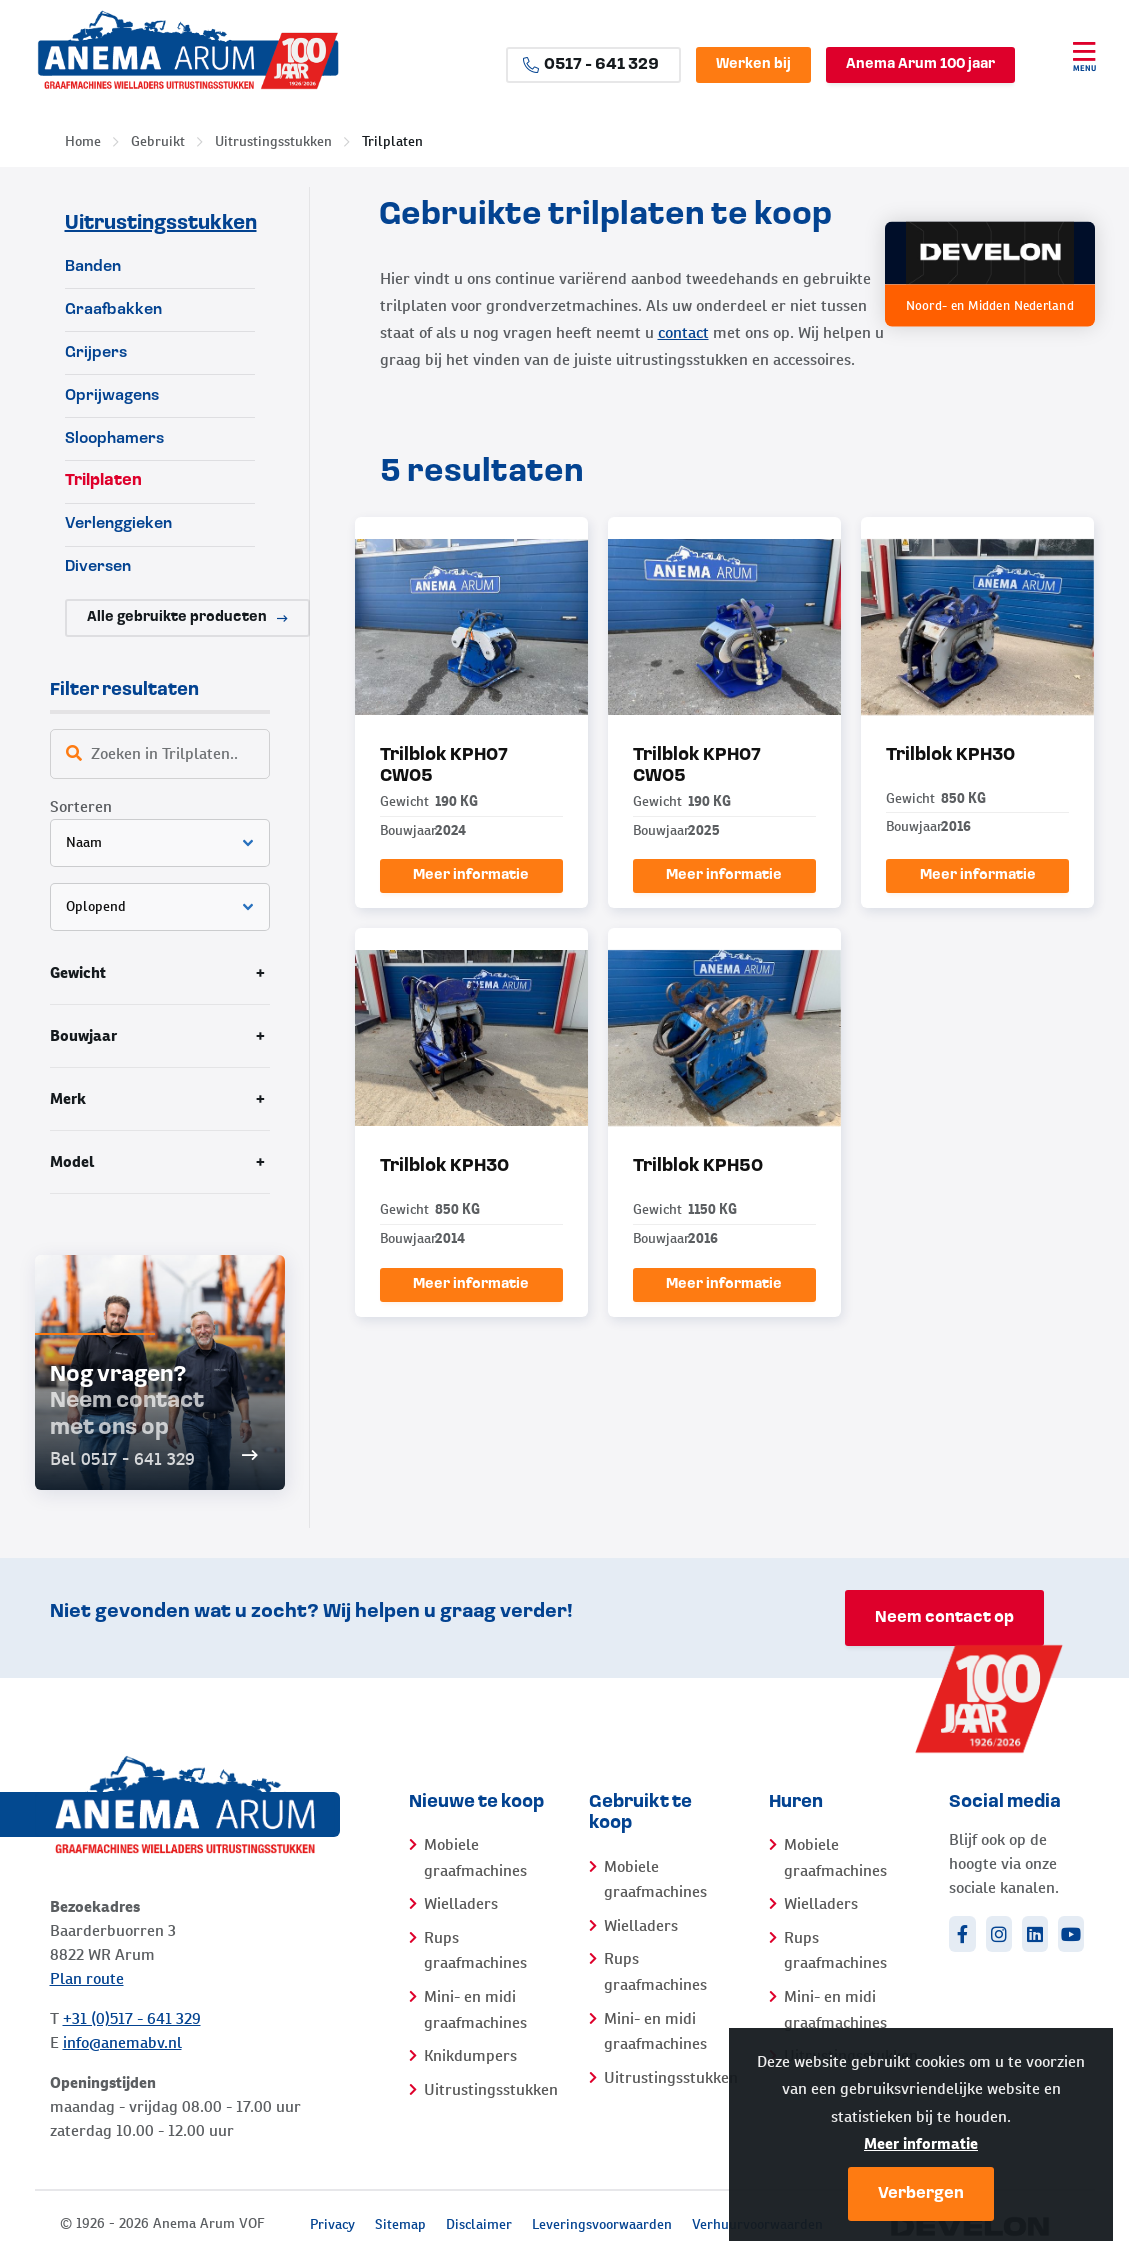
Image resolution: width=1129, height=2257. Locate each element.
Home (83, 141)
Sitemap (400, 2224)
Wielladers (461, 1903)
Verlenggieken (118, 524)
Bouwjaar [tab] (83, 1035)
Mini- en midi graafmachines (475, 2009)
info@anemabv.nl (122, 2042)
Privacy (332, 2224)
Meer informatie (921, 2143)
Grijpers (96, 353)
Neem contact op (944, 1618)
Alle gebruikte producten (187, 617)
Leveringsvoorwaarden (602, 2224)
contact (683, 332)
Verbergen (921, 2194)
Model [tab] (72, 1161)
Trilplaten (392, 141)
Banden (93, 267)
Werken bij (753, 64)
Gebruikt (158, 141)
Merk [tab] (68, 1098)
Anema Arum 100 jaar (920, 64)
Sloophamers (114, 439)
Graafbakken (113, 310)
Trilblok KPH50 (698, 1166)
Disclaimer (479, 2224)
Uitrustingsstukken (273, 141)
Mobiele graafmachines (475, 1857)
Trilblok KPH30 (950, 755)
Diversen (98, 567)
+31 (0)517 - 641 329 (132, 2018)
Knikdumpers (470, 2055)
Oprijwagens (112, 396)
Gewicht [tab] (78, 972)
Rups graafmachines (475, 1950)
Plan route (87, 1978)
